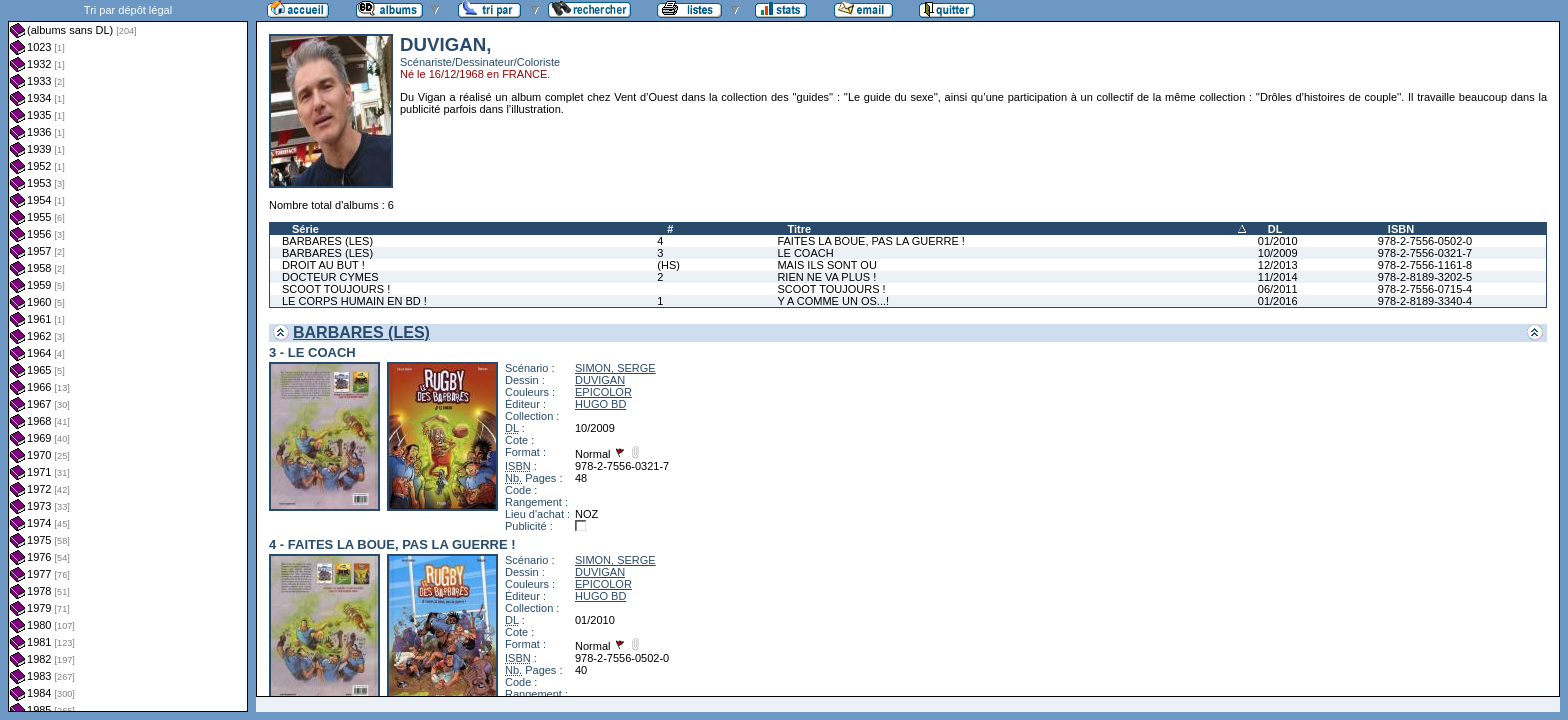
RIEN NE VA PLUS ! (826, 277)
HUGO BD (600, 404)
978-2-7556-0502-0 (1425, 241)
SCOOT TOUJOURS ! (336, 289)
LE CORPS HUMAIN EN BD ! (354, 301)
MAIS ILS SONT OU (826, 265)
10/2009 (1278, 253)
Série (305, 229)
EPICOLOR (603, 392)
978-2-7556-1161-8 (1425, 265)
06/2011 (1278, 289)
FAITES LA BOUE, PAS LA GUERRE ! (870, 241)
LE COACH (805, 253)
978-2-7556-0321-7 (1425, 253)
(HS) (668, 265)
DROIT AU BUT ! (323, 265)
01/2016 (1278, 301)
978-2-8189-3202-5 (1425, 277)
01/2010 (1278, 241)
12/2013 (1278, 265)
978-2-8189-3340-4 (1425, 301)
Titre (799, 229)
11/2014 (1278, 277)
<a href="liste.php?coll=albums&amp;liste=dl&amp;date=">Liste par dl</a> (128, 356)
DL (1275, 229)
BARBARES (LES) (327, 241)
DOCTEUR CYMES (330, 277)
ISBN (1401, 229)
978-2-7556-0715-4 (1425, 289)
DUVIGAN (600, 380)
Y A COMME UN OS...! (833, 301)
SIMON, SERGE (615, 368)
